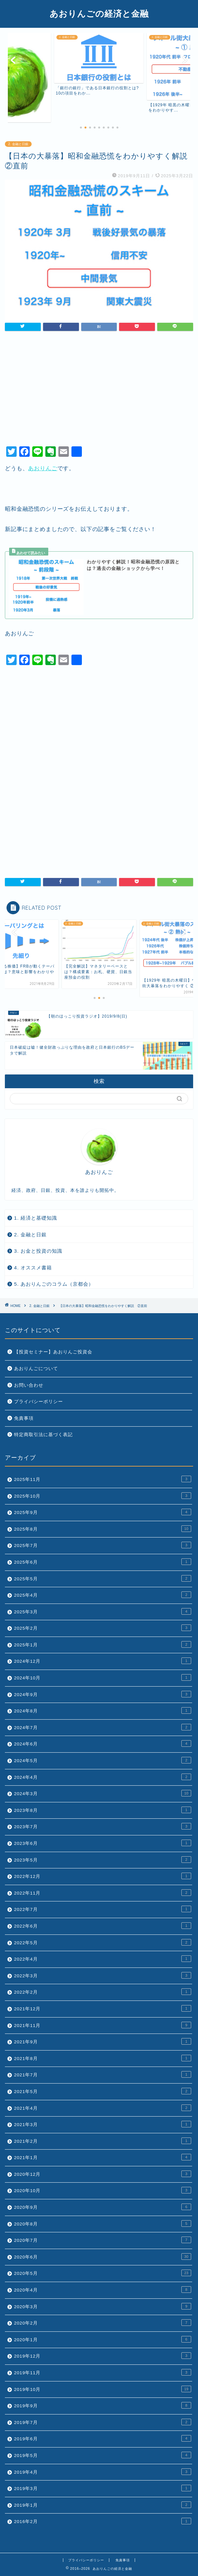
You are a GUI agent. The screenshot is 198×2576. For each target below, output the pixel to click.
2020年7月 (102, 2240)
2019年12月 (102, 2355)
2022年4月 (102, 1958)
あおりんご (42, 468)
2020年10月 (102, 2190)
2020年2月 (102, 2322)
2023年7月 (102, 1826)
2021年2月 (102, 2141)
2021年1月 (102, 2157)
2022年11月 (102, 1892)
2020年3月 (102, 2306)
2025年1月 (102, 1644)
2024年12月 (102, 1660)
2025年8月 (102, 1528)
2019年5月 (102, 2455)
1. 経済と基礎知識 (35, 1218)
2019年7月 (102, 2422)
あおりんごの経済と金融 (99, 13)
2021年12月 (102, 2008)
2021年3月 (102, 2124)
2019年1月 (102, 2504)
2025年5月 (102, 1578)
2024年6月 (102, 1743)
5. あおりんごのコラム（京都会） (54, 1284)
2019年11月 (102, 2372)
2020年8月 (102, 2223)
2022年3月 (102, 1975)
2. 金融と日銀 (18, 144)
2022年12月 (102, 1876)
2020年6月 (102, 2256)
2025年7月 (102, 1545)
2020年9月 (102, 2207)
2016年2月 (102, 2521)
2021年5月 (102, 2091)
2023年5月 (102, 1859)
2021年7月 (102, 2074)
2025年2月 (102, 1627)
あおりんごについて (36, 1368)
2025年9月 (102, 1512)
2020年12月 (102, 2174)
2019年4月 (102, 2471)
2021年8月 (102, 2058)
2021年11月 (102, 2025)
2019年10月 (102, 2389)
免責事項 (24, 1418)
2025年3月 (102, 1611)
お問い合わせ (28, 1385)
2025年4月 (102, 1594)
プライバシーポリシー (38, 1401)
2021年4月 (102, 2107)
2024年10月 (102, 1677)
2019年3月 (102, 2488)
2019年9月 (102, 2405)
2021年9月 (102, 2041)
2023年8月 (102, 1810)
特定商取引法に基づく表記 (43, 1434)
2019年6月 (102, 2438)
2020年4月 (102, 2289)
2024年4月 (102, 1777)
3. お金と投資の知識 (38, 1251)
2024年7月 (102, 1727)
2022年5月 (102, 1942)
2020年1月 (102, 2339)
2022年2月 (102, 1991)
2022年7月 (102, 1909)
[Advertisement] (99, 391)
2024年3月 (102, 1793)
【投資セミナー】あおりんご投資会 (53, 1351)
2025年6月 (102, 1561)
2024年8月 (102, 1710)
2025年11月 (102, 1479)
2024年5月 (102, 1760)
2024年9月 (102, 1694)
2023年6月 (102, 1843)
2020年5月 (102, 2273)
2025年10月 (102, 1495)
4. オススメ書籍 (33, 1267)
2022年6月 (102, 1925)
